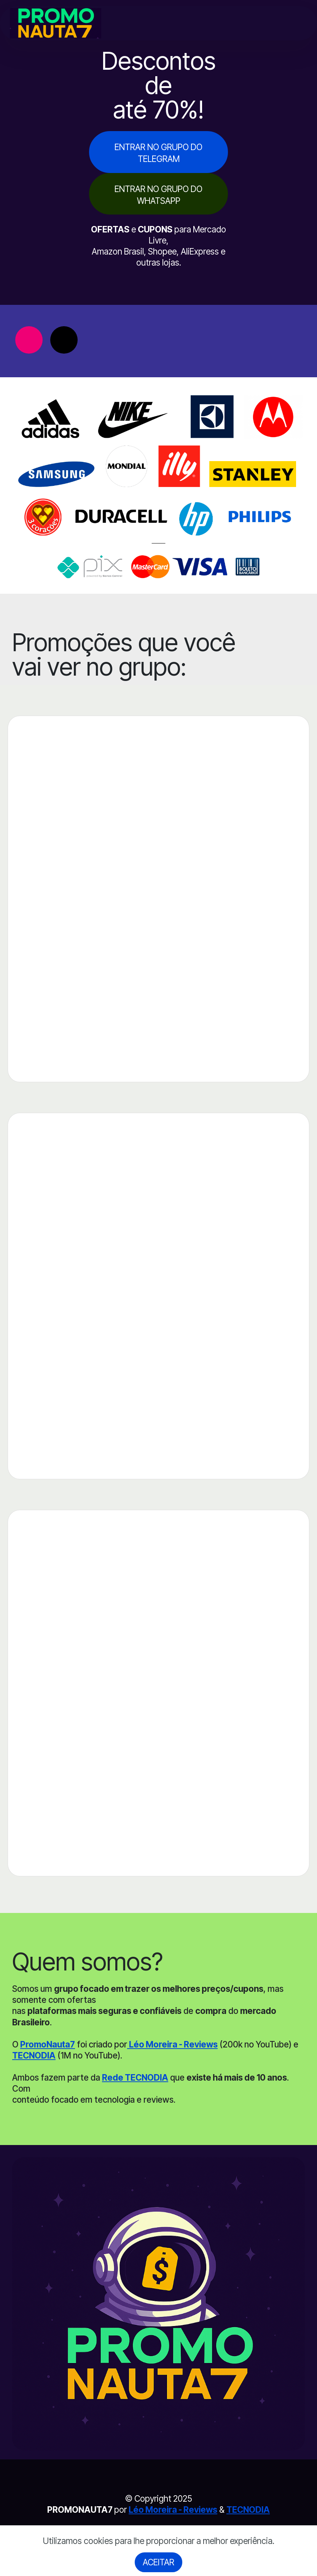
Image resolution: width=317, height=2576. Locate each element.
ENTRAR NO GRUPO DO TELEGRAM (158, 153)
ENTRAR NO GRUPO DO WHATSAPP (158, 195)
